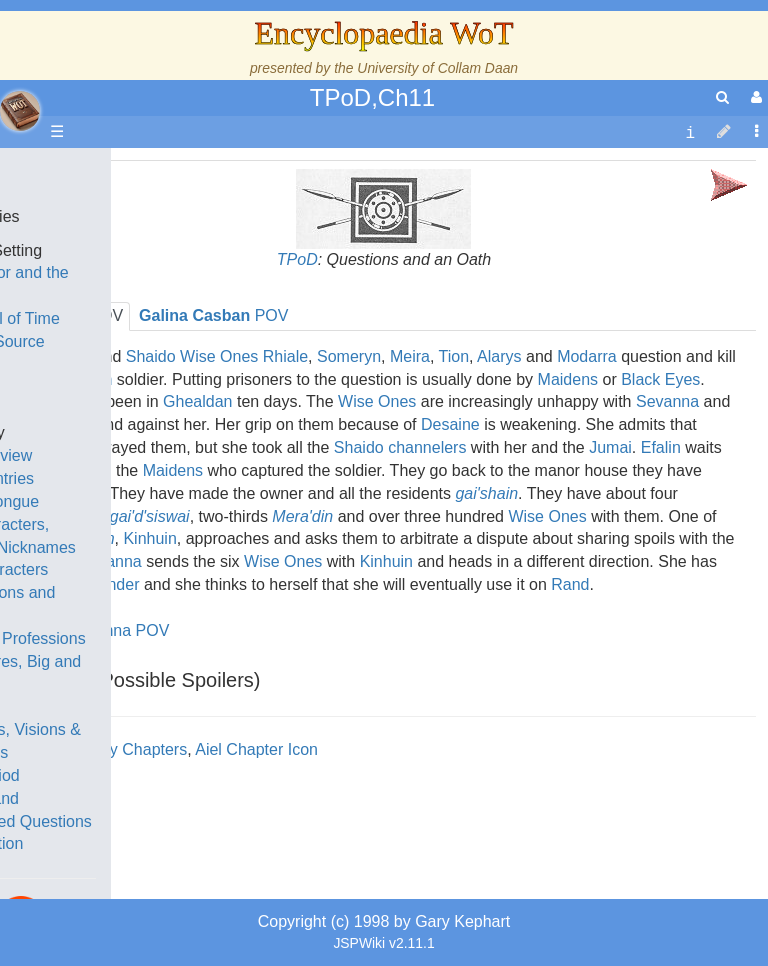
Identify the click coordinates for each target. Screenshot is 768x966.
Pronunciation (144, 843)
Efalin (661, 447)
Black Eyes (660, 379)
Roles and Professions (175, 638)
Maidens (568, 379)
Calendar (127, 387)
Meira (410, 356)
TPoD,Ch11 (372, 97)
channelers (427, 447)
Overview (168, 455)
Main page (92, 170)
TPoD (297, 259)
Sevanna (667, 401)
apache (20, 111)
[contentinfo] (690, 132)
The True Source (154, 341)
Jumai (610, 447)
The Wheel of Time (162, 318)
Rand (570, 584)
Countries (169, 478)
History (120, 364)
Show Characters (156, 569)
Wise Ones (377, 401)
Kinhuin (386, 561)
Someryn (349, 356)
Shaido (359, 447)
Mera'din (302, 516)
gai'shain (486, 493)
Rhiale (285, 356)
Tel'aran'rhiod (142, 775)
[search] (722, 97)
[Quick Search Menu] (722, 97)
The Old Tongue (152, 501)
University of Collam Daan (437, 68)
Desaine (450, 424)
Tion (454, 356)
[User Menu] (754, 97)
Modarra (587, 356)
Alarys (499, 356)
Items (114, 706)
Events (119, 409)
